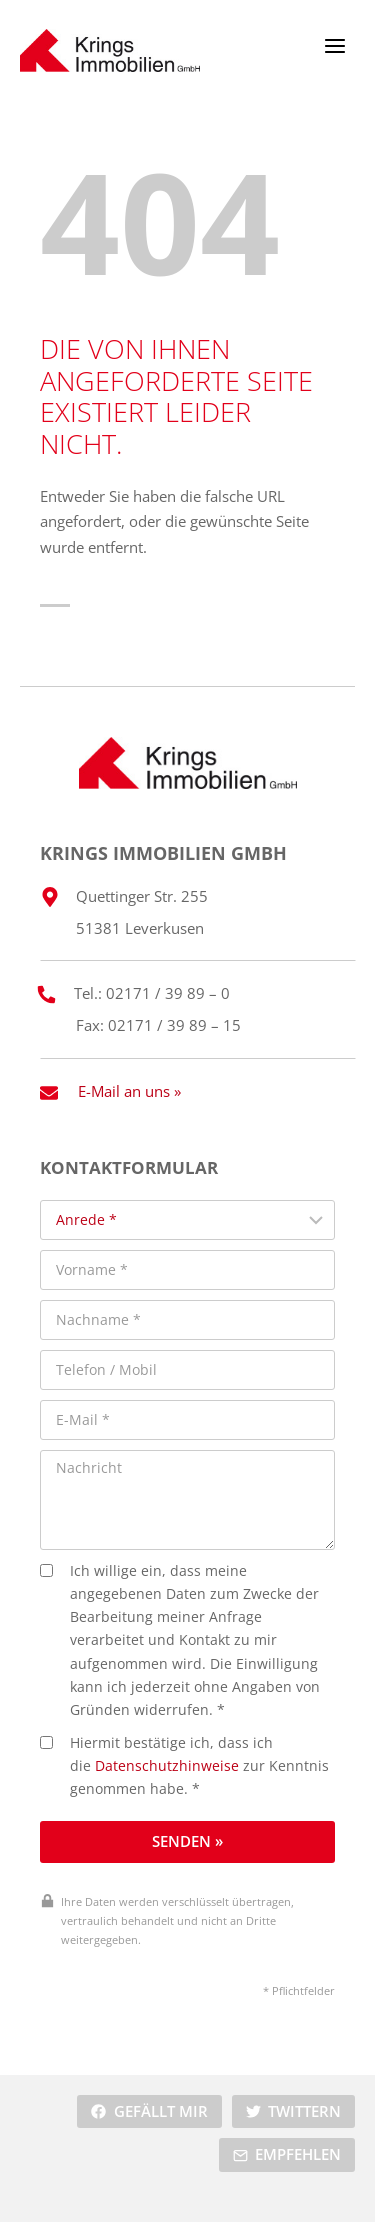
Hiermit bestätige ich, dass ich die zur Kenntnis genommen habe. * (184, 1766)
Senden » (187, 1841)
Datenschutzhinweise (167, 1766)
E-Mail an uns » (129, 1091)
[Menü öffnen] (334, 45)
